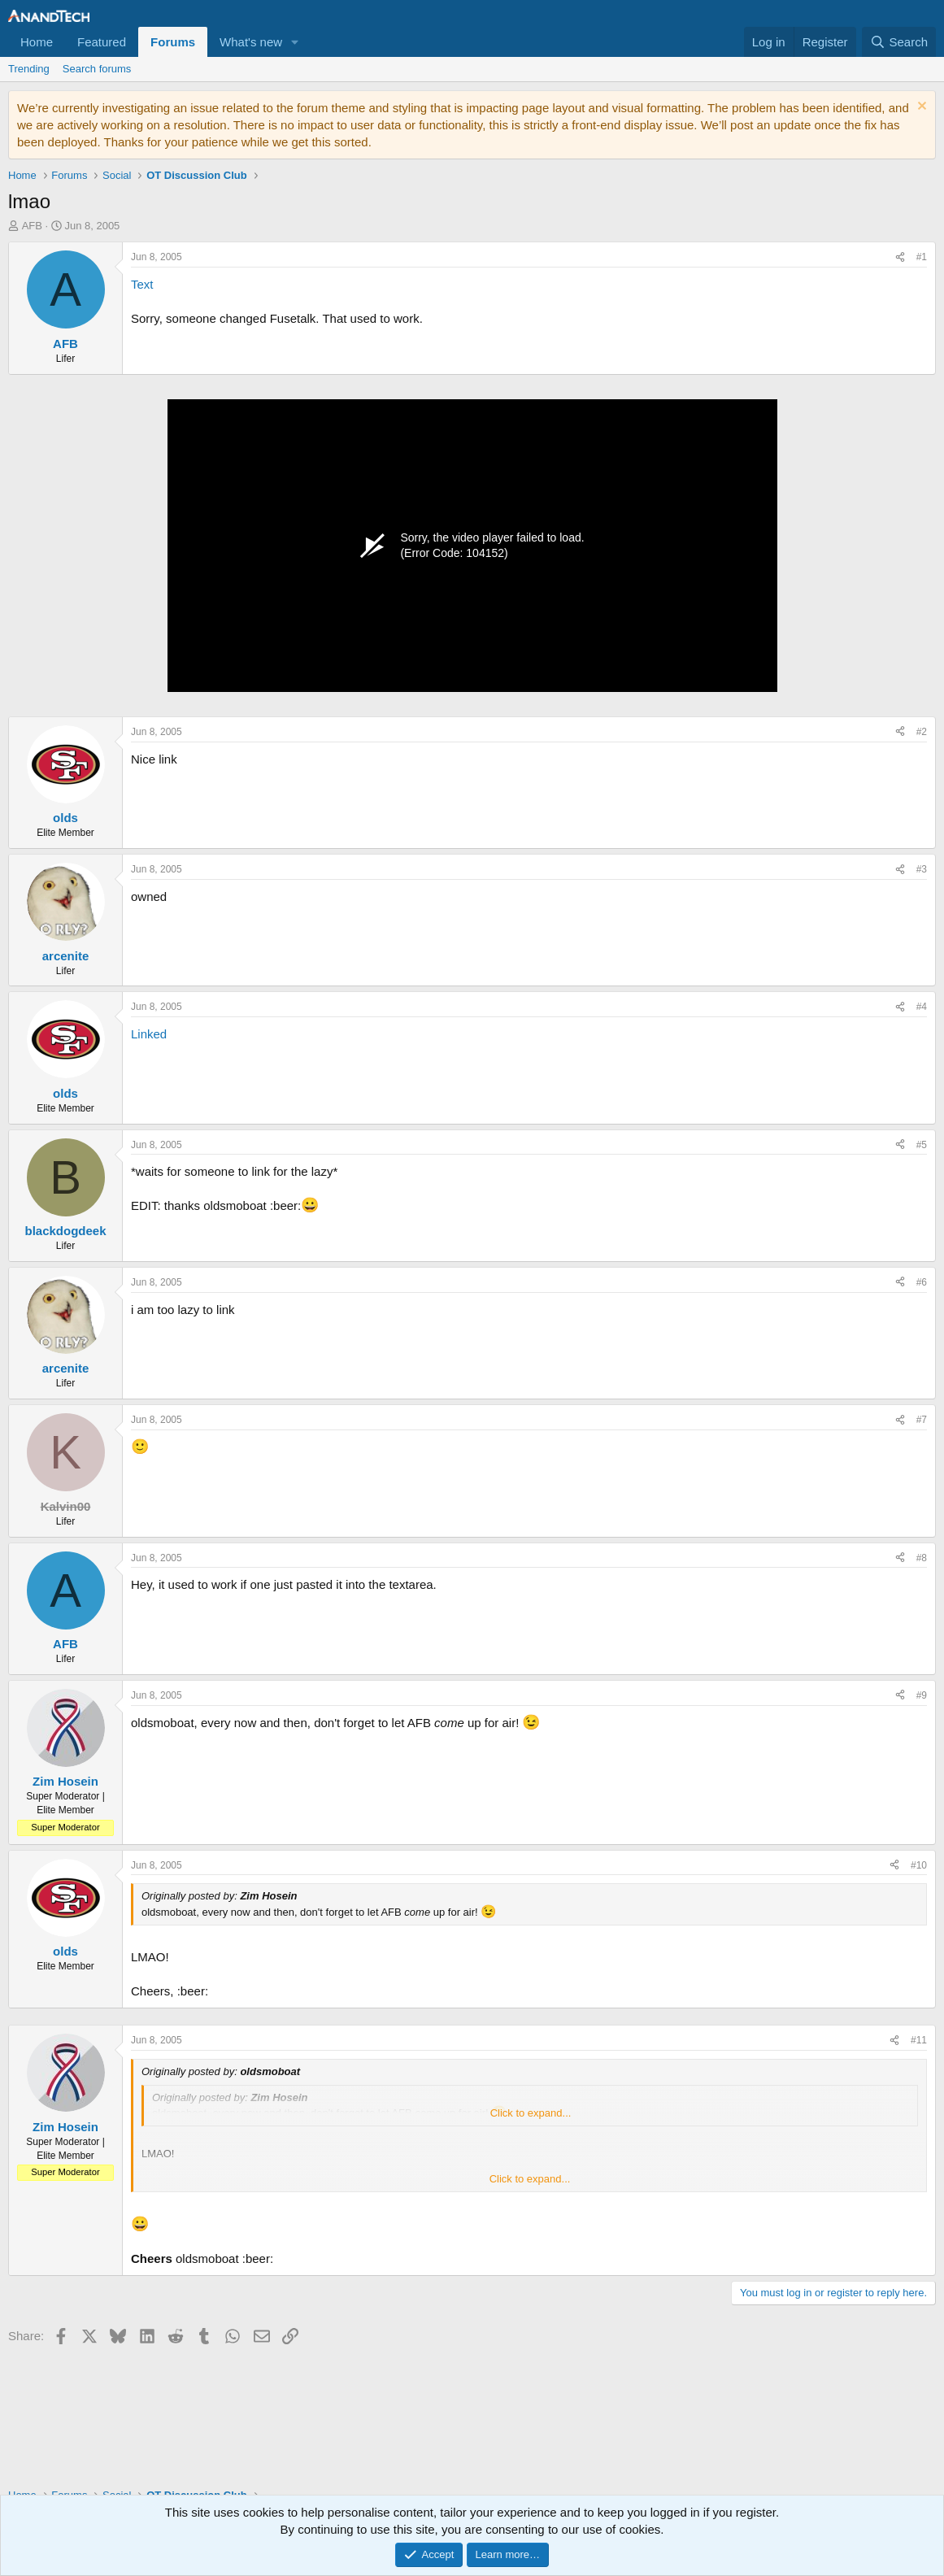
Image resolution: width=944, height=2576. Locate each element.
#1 (921, 257)
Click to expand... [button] (531, 2113)
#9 (921, 1695)
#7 (921, 1419)
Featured (101, 42)
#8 (921, 1558)
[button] (295, 42)
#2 (921, 732)
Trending (29, 69)
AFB (32, 226)
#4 (921, 1006)
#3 (921, 869)
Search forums (97, 69)
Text (142, 284)
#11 (919, 2040)
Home (36, 42)
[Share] (900, 257)
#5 (921, 1145)
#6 (921, 1282)
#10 (919, 1865)
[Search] (899, 42)
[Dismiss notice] (920, 107)
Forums (172, 42)
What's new (251, 42)
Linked (149, 1034)
